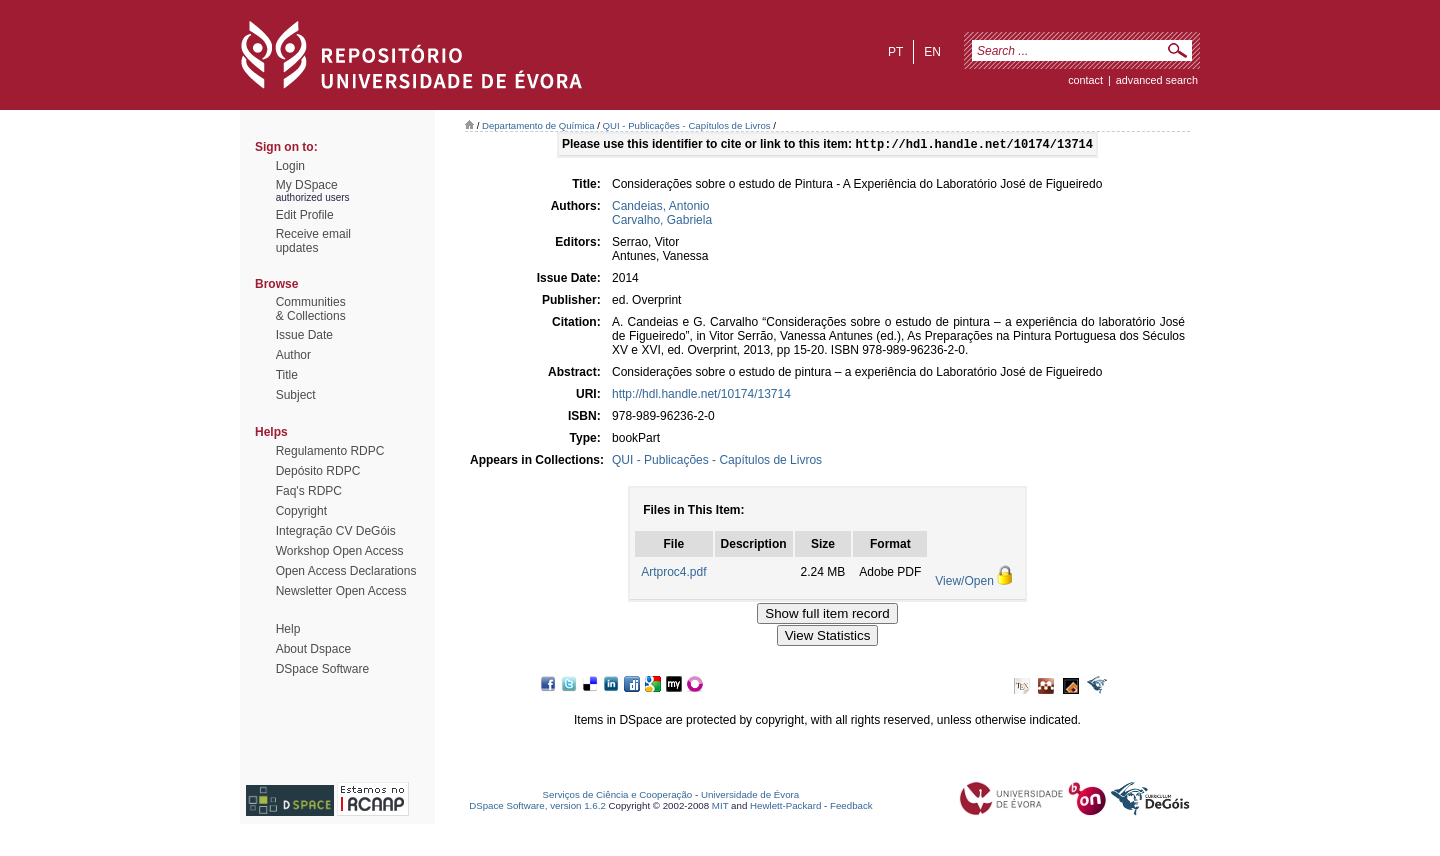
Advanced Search (1157, 80)
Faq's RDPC (309, 491)
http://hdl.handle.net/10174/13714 (701, 396)
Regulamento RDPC (330, 451)
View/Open (964, 583)
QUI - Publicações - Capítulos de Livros (687, 125)
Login (290, 166)
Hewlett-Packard (785, 807)
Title (287, 375)
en (932, 52)
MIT (720, 807)
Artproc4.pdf (673, 574)
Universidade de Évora (750, 796)
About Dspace (313, 649)
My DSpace (307, 185)
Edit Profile (305, 215)
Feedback (851, 807)
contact (1085, 80)
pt (895, 52)
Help (288, 629)
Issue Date (304, 335)
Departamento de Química (538, 125)
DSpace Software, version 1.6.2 (537, 807)
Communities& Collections (311, 309)
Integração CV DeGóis (336, 531)
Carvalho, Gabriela (662, 222)
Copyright (301, 511)
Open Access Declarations (346, 571)
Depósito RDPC (318, 471)
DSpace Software (322, 669)
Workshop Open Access (340, 551)
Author (293, 355)
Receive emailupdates (313, 241)
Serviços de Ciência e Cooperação (618, 796)
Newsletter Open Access (341, 591)
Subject (296, 395)
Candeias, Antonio (660, 208)
